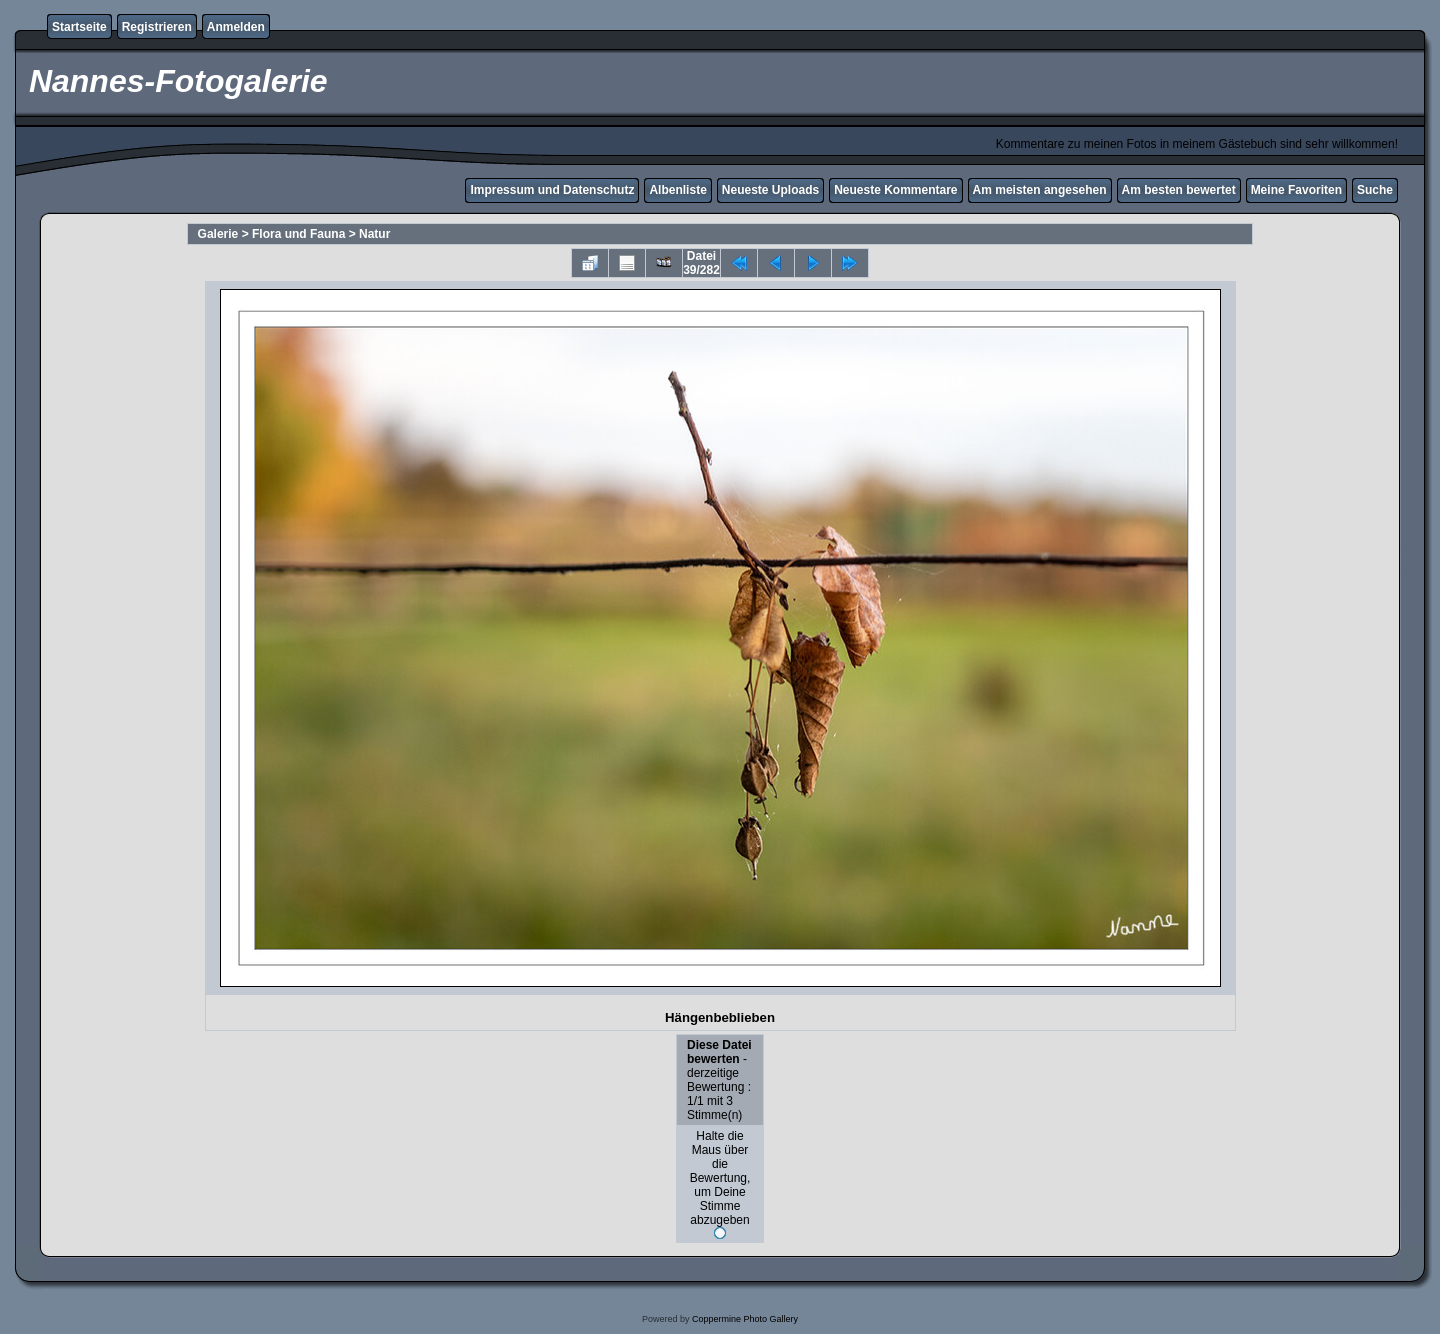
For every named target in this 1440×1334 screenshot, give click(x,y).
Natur (374, 234)
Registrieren (157, 27)
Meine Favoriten (1296, 190)
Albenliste (677, 190)
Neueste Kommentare (895, 190)
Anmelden (236, 27)
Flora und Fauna (298, 234)
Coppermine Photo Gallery (745, 1319)
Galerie (218, 234)
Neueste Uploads (770, 190)
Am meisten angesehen (1040, 190)
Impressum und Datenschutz (552, 190)
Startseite (79, 27)
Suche (1375, 190)
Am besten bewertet (1179, 190)
